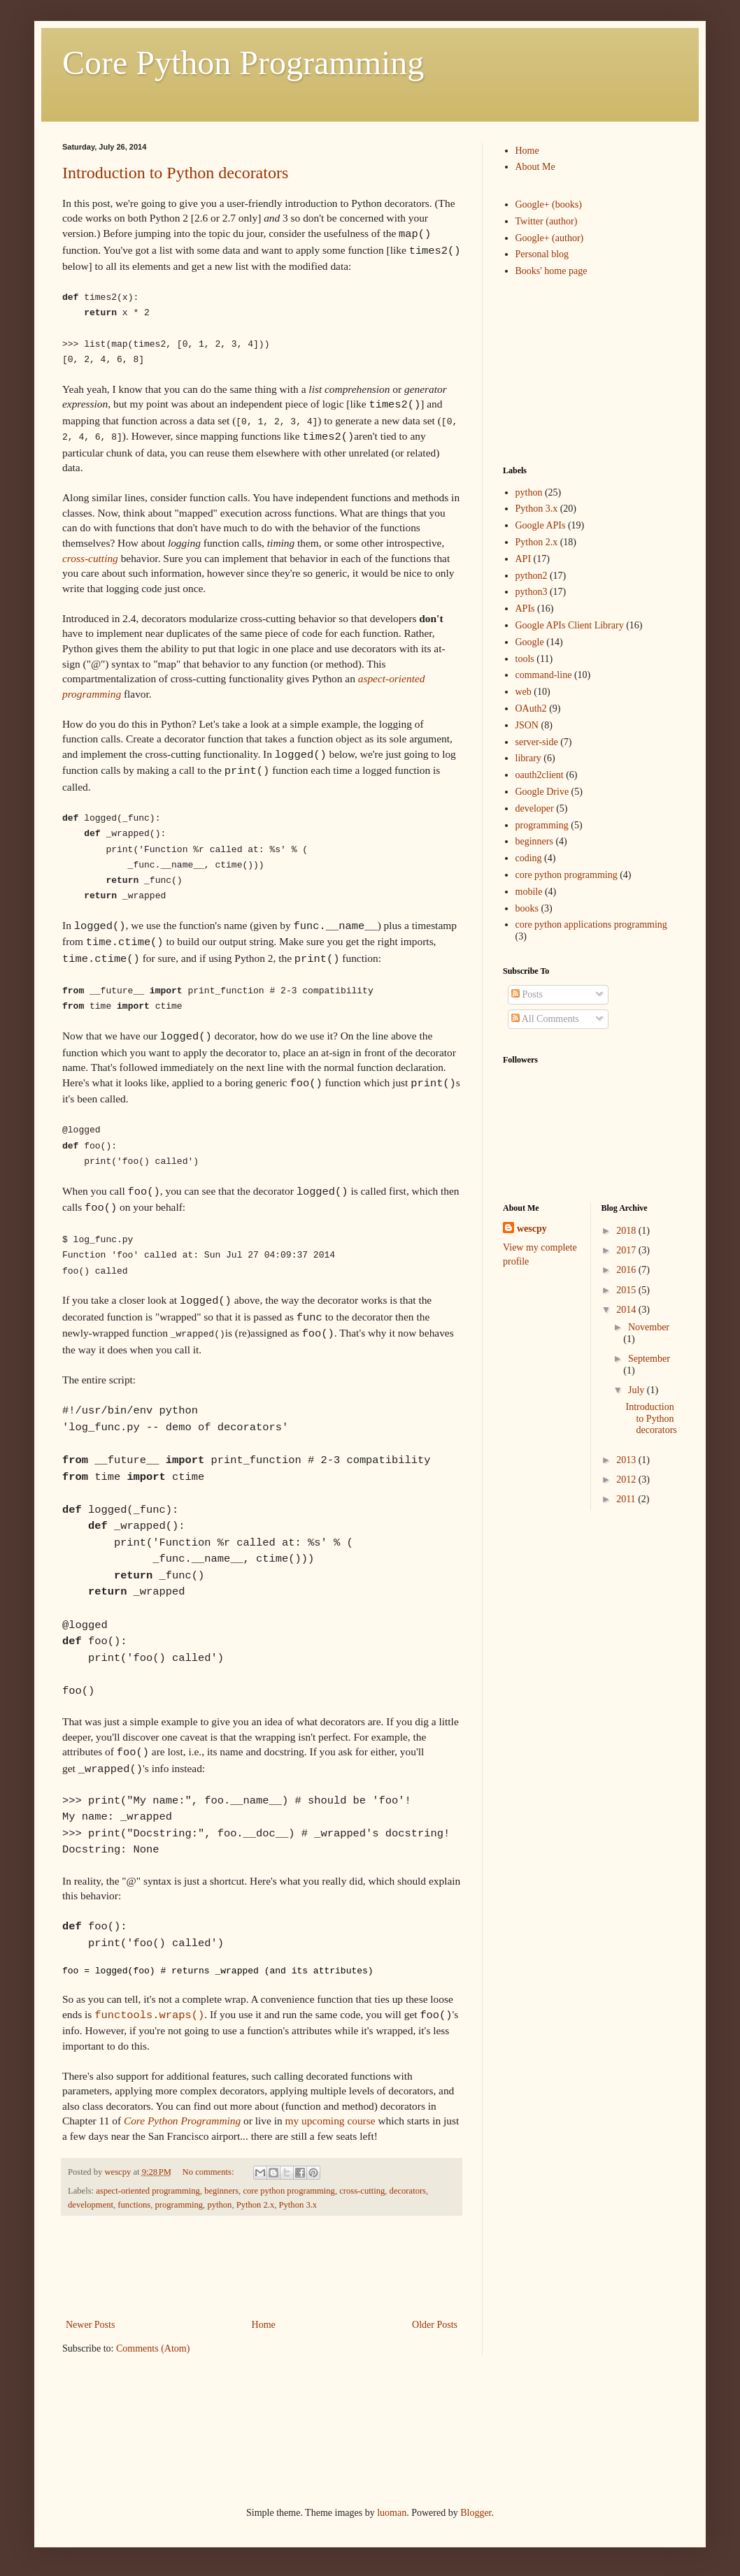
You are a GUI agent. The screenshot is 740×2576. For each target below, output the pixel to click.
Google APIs (540, 525)
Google (529, 642)
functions (134, 2205)
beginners (221, 2191)
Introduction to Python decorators (175, 173)
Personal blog (542, 254)
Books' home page (551, 271)
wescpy (532, 1228)
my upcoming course (330, 2121)
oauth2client (539, 775)
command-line (543, 675)
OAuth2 (531, 708)
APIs (525, 608)
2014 (627, 1309)
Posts (527, 994)
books (527, 908)
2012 (627, 1479)
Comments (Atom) (153, 2348)
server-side (536, 742)
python (219, 2205)
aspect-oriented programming (148, 2191)
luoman (391, 2512)
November (648, 1327)
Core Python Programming (243, 62)
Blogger (475, 2512)
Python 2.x (255, 2205)
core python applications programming (591, 924)
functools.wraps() (149, 2015)
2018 (627, 1230)
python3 (531, 592)
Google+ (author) (549, 238)
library (528, 758)
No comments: (209, 2172)
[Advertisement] (316, 2267)
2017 (627, 1250)
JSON (527, 725)
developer (534, 808)
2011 (627, 1499)
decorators (408, 2191)
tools (524, 659)
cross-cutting (90, 558)
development (90, 2205)
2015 (627, 1290)
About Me (535, 166)
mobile (529, 891)
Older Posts (434, 2324)
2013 (627, 1460)
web (523, 691)
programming (179, 2205)
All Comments (545, 1019)
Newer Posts (90, 2324)
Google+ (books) (548, 204)
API (523, 559)
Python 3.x (298, 2205)
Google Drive (542, 791)
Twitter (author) (546, 221)
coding (528, 858)
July (637, 1390)
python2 (531, 575)
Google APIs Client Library (569, 625)
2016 (627, 1270)
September (649, 1358)
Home (264, 2324)
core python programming (289, 2191)
